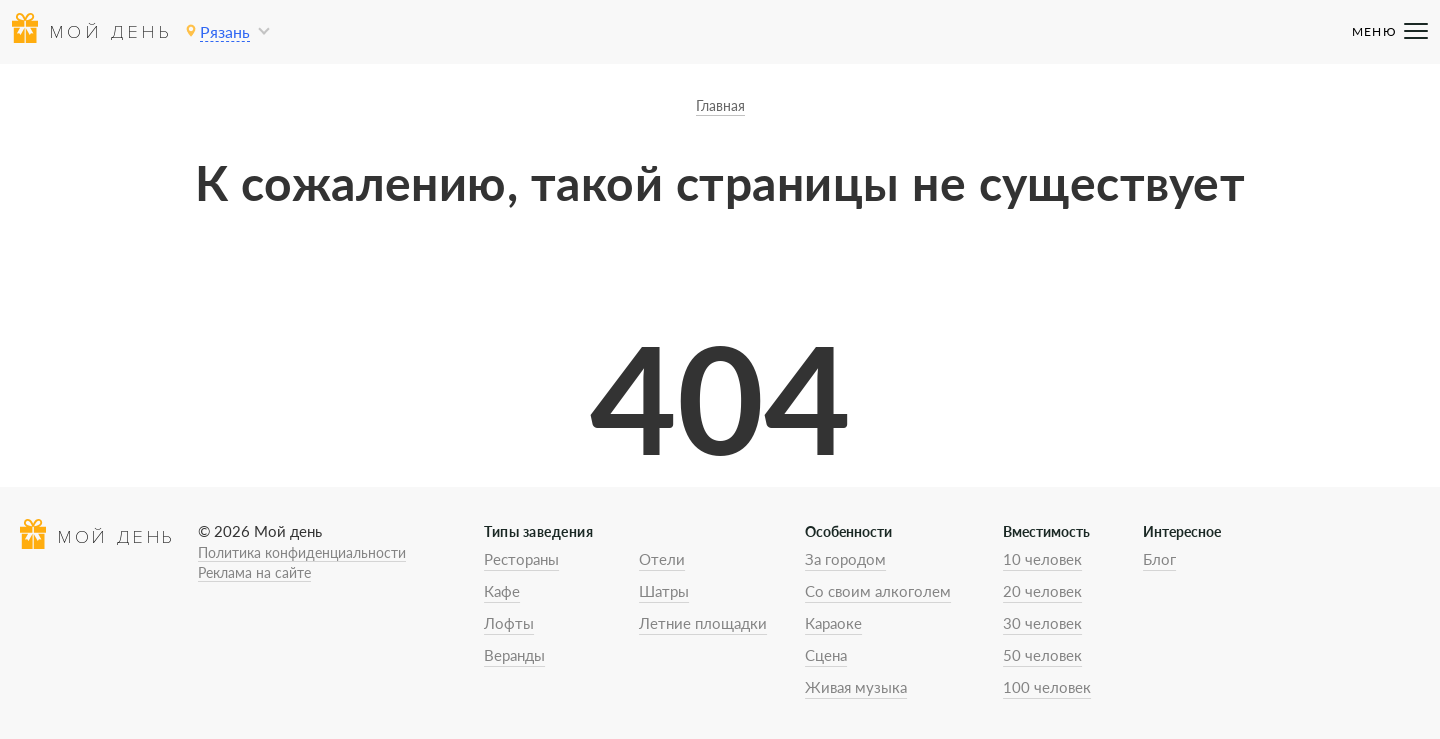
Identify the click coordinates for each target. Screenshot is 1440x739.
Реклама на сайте (254, 572)
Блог (1159, 559)
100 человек (1047, 687)
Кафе (502, 591)
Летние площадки (703, 623)
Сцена (826, 655)
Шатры (664, 591)
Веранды (514, 655)
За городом (845, 559)
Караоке (833, 623)
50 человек (1042, 655)
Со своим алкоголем (878, 591)
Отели (662, 559)
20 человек (1042, 591)
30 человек (1042, 623)
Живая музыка (856, 687)
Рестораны (521, 559)
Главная (720, 105)
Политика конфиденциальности (302, 552)
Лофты (509, 623)
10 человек (1042, 559)
